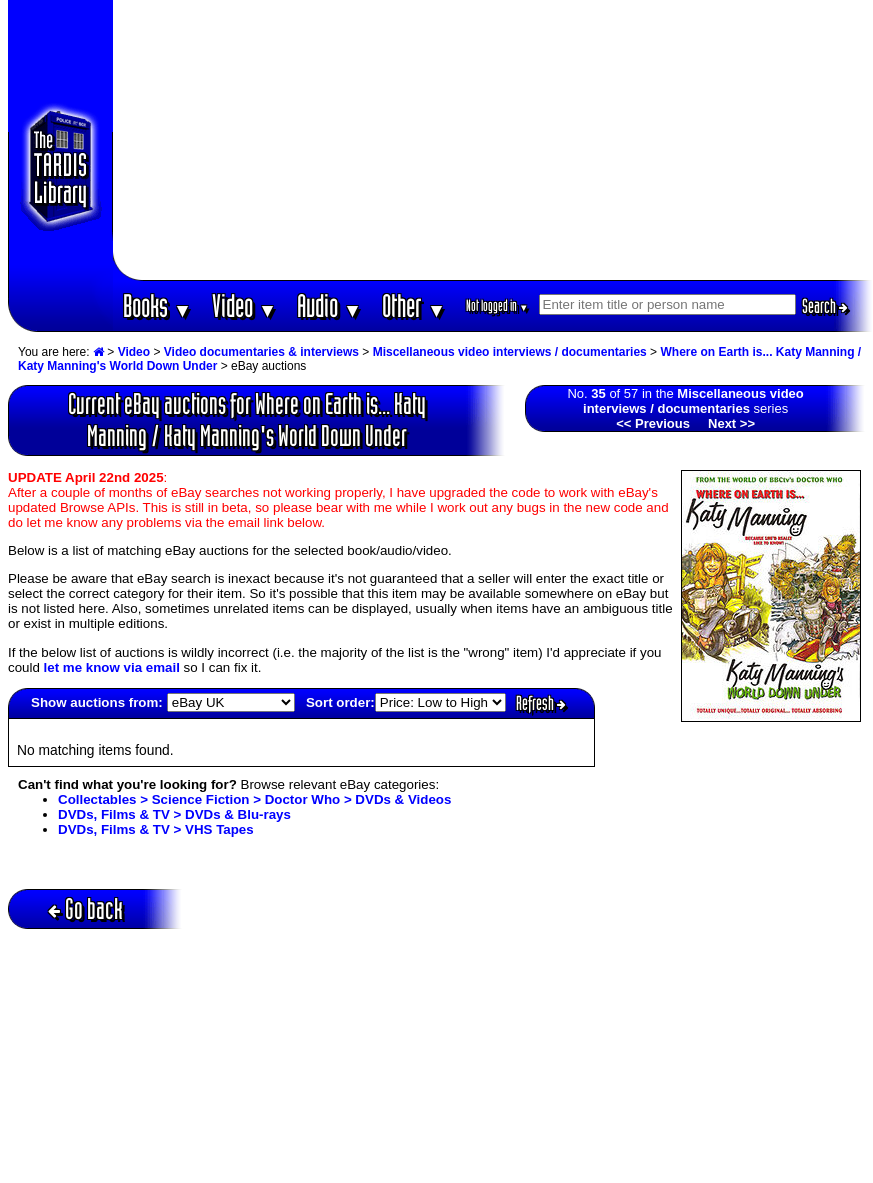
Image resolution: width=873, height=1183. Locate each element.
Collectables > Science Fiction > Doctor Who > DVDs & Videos (254, 799)
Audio (329, 305)
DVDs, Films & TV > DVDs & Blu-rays (174, 814)
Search (825, 306)
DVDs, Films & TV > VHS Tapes (156, 829)
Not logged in (497, 305)
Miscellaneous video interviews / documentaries (510, 352)
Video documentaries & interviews (261, 352)
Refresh (541, 703)
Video (244, 305)
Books (157, 305)
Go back (85, 908)
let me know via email (112, 667)
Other (414, 305)
